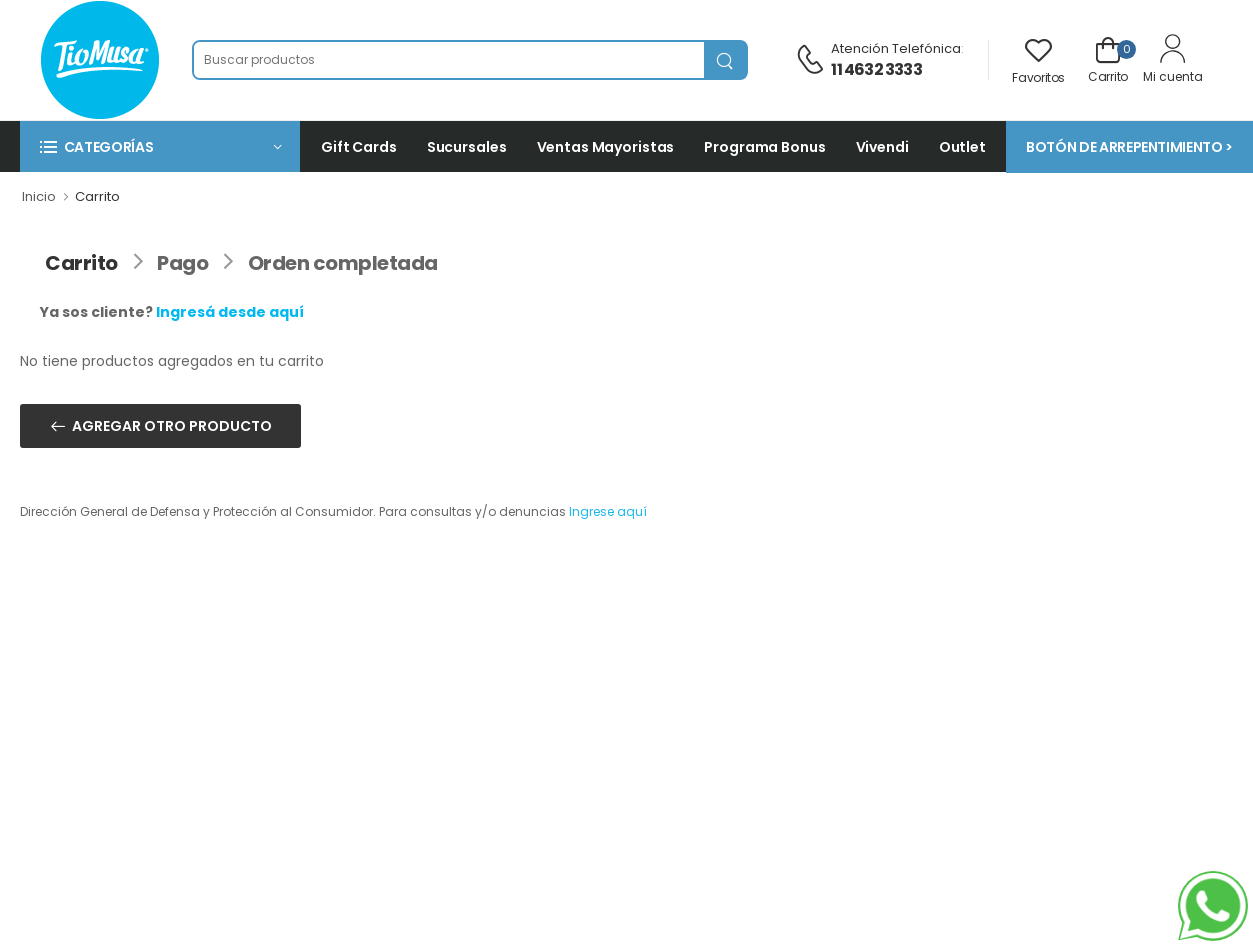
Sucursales (467, 147)
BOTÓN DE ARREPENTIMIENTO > (1129, 147)
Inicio (39, 196)
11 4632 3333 (876, 69)
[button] (160, 146)
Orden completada (343, 263)
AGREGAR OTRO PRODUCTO (172, 426)
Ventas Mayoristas (606, 147)
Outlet (962, 147)
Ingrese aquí (608, 511)
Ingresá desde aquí (230, 312)
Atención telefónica (896, 48)
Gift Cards (359, 147)
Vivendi (882, 147)
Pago (182, 263)
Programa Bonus (764, 147)
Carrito (81, 263)
